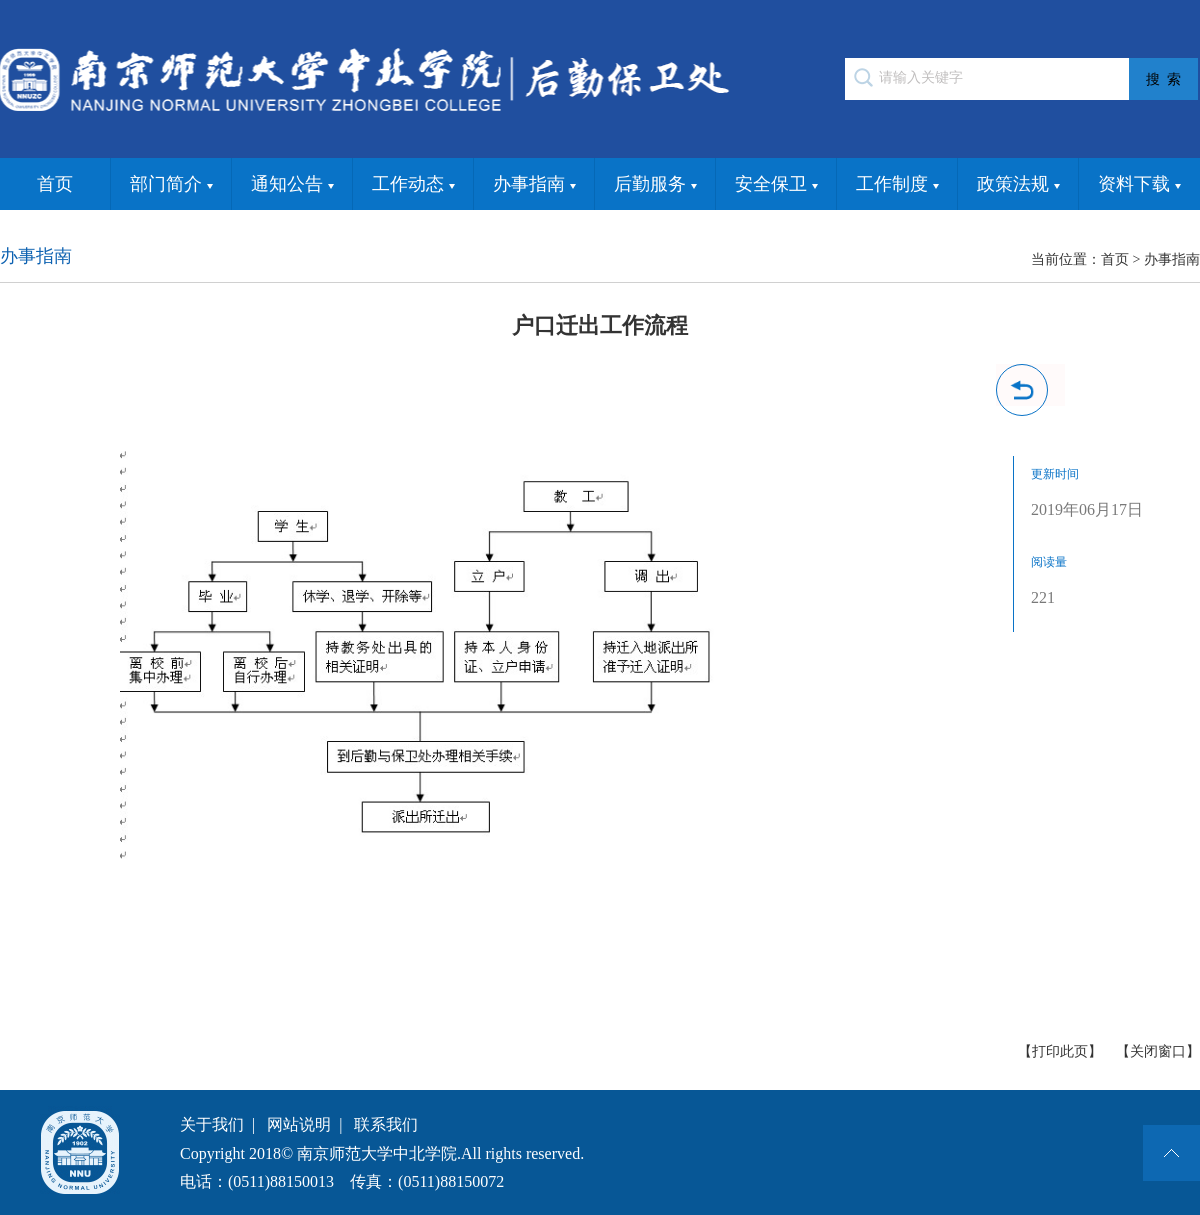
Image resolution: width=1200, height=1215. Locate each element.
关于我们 (212, 1124)
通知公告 (292, 185)
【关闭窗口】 (1158, 1051)
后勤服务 (655, 185)
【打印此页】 (1060, 1051)
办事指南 (534, 185)
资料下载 (1139, 185)
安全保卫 (776, 185)
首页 (55, 184)
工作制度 (897, 185)
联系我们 (386, 1124)
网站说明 (299, 1124)
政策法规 (1018, 185)
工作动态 (413, 185)
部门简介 (171, 185)
